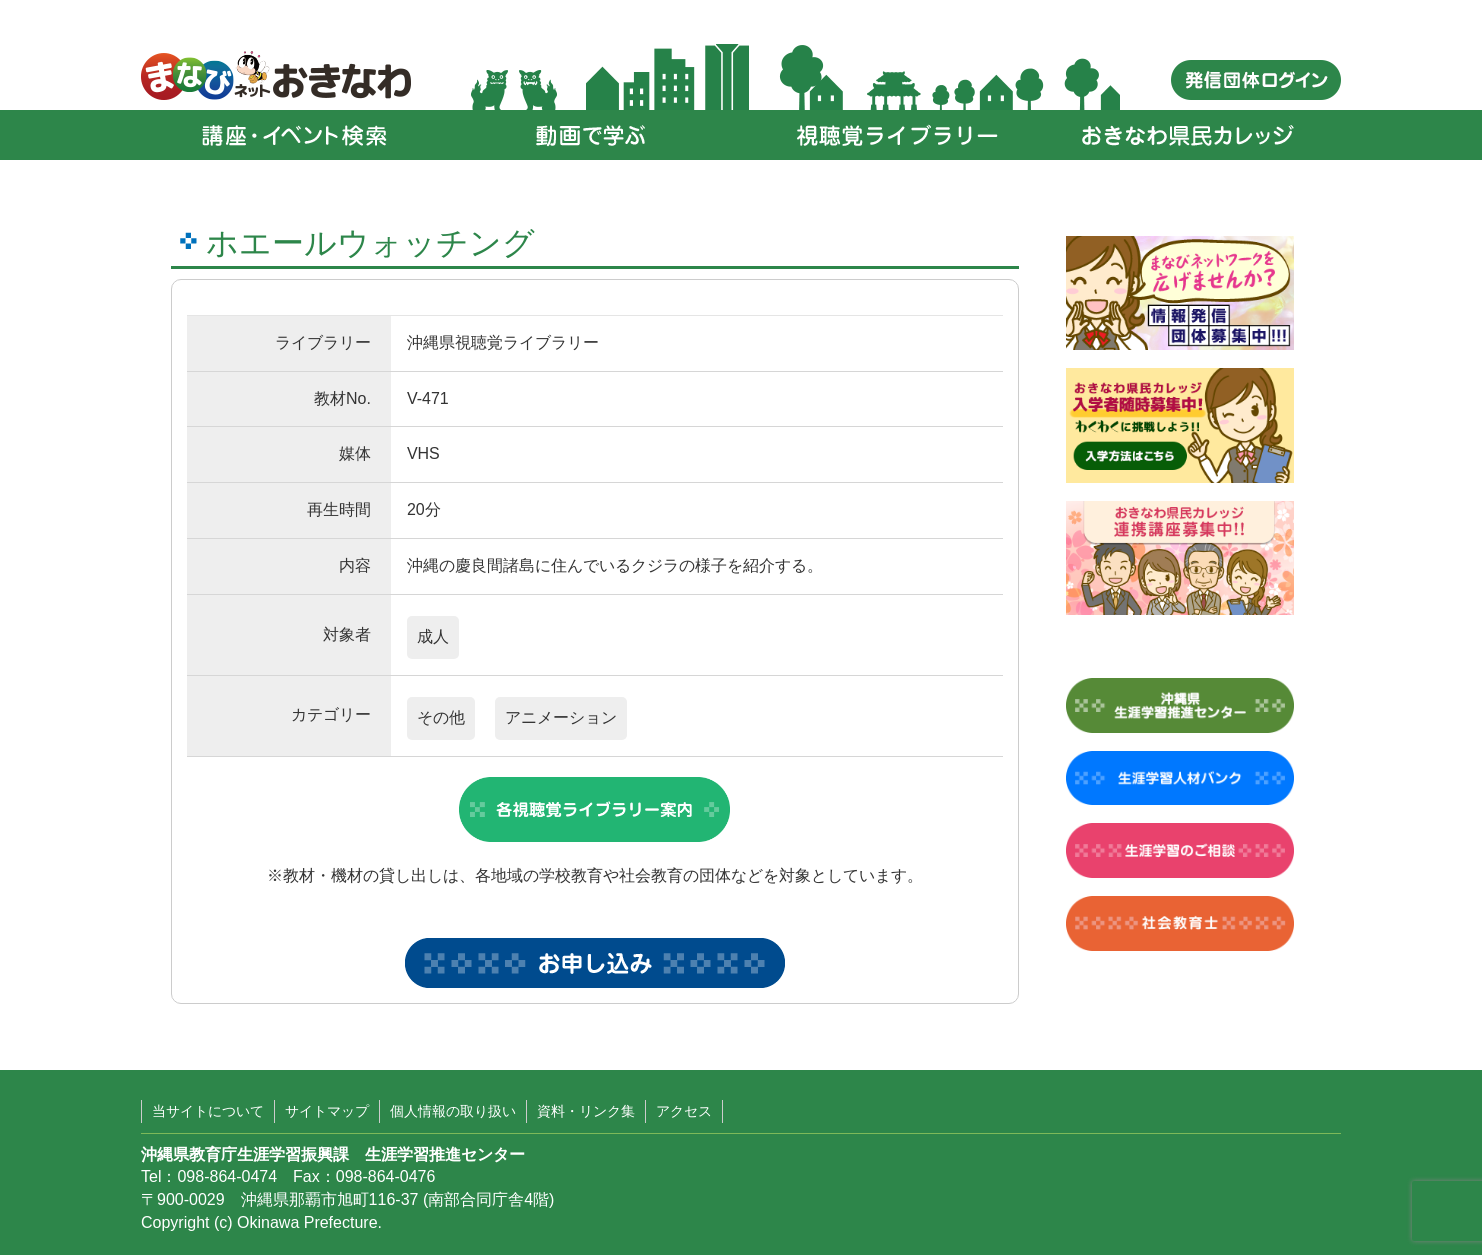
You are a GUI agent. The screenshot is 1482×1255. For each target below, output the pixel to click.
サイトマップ (327, 1111)
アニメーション (561, 717)
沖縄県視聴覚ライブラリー (503, 342)
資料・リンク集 (586, 1111)
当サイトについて (208, 1111)
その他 (441, 717)
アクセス (684, 1111)
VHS (423, 453)
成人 (433, 636)
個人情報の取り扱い (453, 1111)
